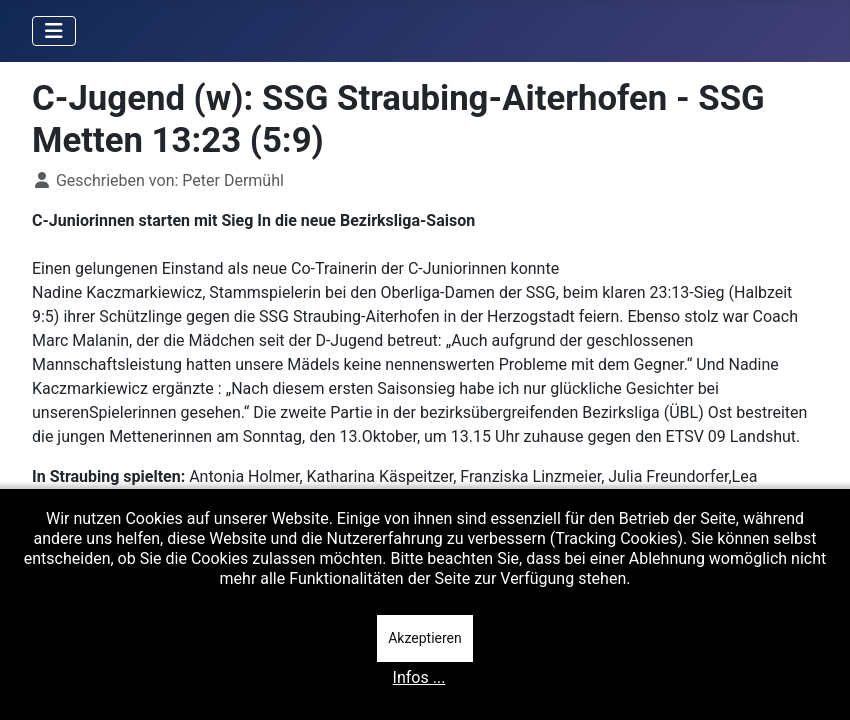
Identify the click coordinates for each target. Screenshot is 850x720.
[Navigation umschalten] (54, 31)
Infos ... (419, 677)
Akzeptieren (425, 638)
